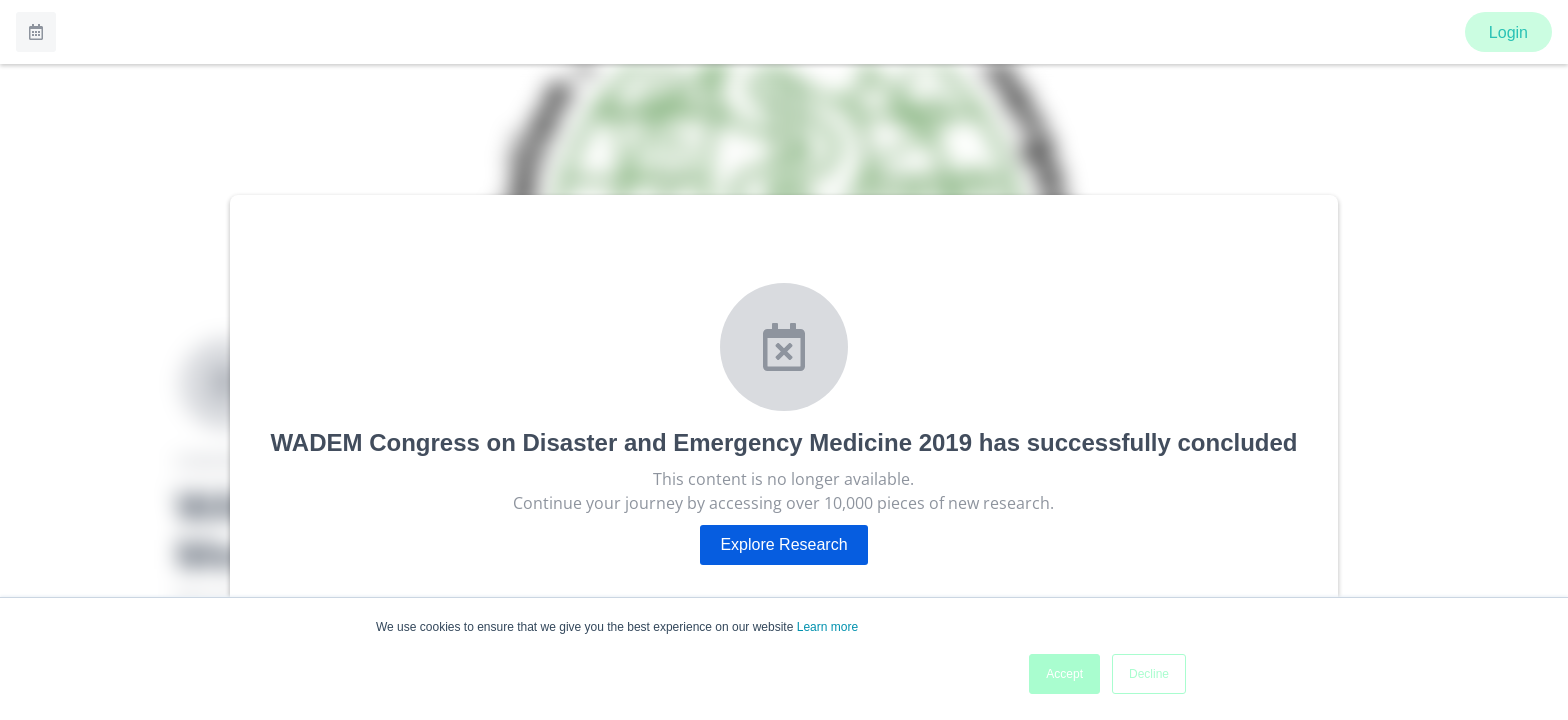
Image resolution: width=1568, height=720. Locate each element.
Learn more (827, 627)
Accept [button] (1064, 674)
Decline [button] (1149, 674)
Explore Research (783, 544)
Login (1508, 32)
